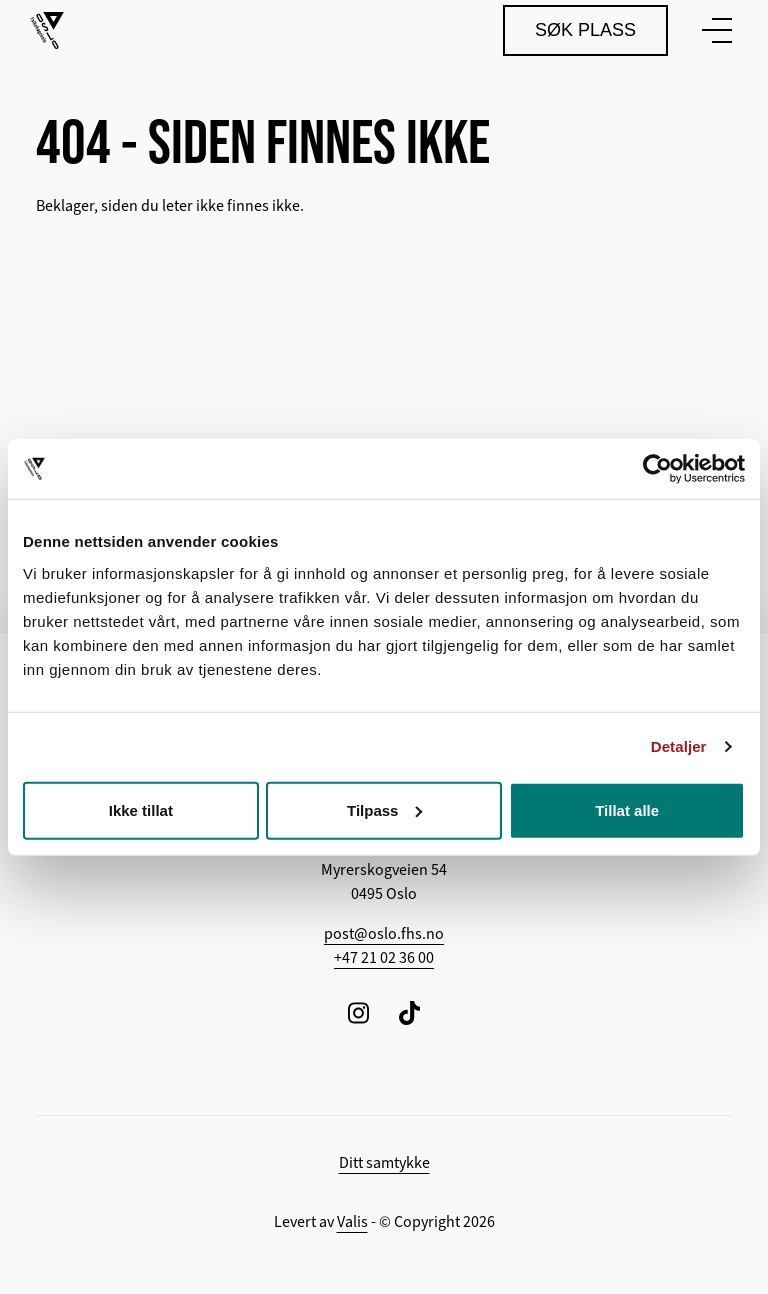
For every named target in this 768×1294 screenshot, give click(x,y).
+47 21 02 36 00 (384, 958)
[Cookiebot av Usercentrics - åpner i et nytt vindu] (657, 469)
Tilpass (384, 809)
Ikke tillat (141, 809)
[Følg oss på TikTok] (409, 1012)
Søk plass (585, 30)
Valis (352, 1222)
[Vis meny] (713, 30)
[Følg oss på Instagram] (358, 1012)
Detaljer (679, 746)
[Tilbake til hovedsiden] (47, 30)
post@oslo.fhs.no (384, 934)
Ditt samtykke (384, 1163)
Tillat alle (627, 809)
